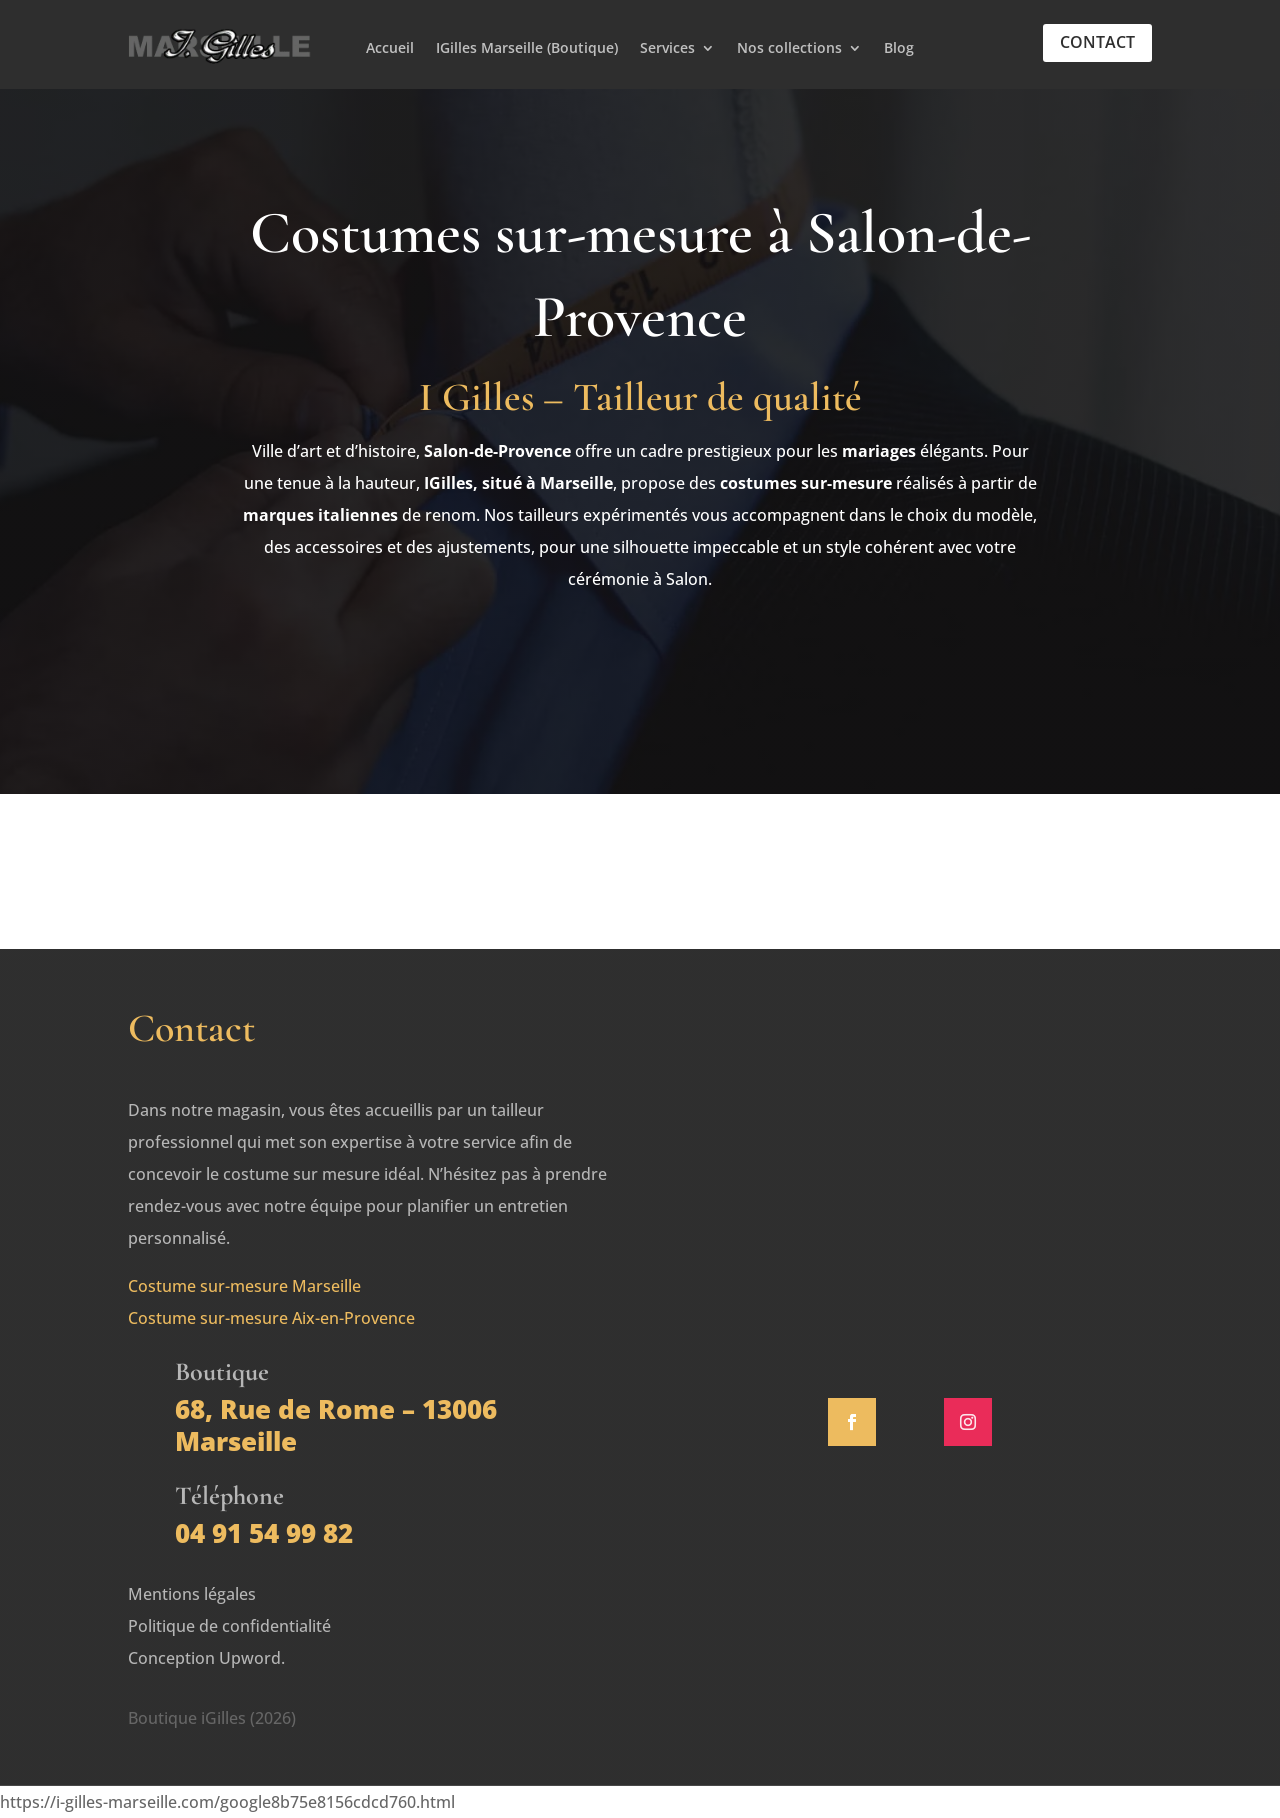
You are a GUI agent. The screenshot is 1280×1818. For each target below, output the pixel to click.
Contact (1097, 42)
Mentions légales (192, 1594)
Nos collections (789, 49)
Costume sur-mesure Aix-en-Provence (271, 1318)
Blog (899, 49)
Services (667, 49)
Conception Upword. (206, 1658)
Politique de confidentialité (229, 1626)
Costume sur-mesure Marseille (244, 1286)
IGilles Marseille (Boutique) (527, 49)
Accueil (390, 49)
